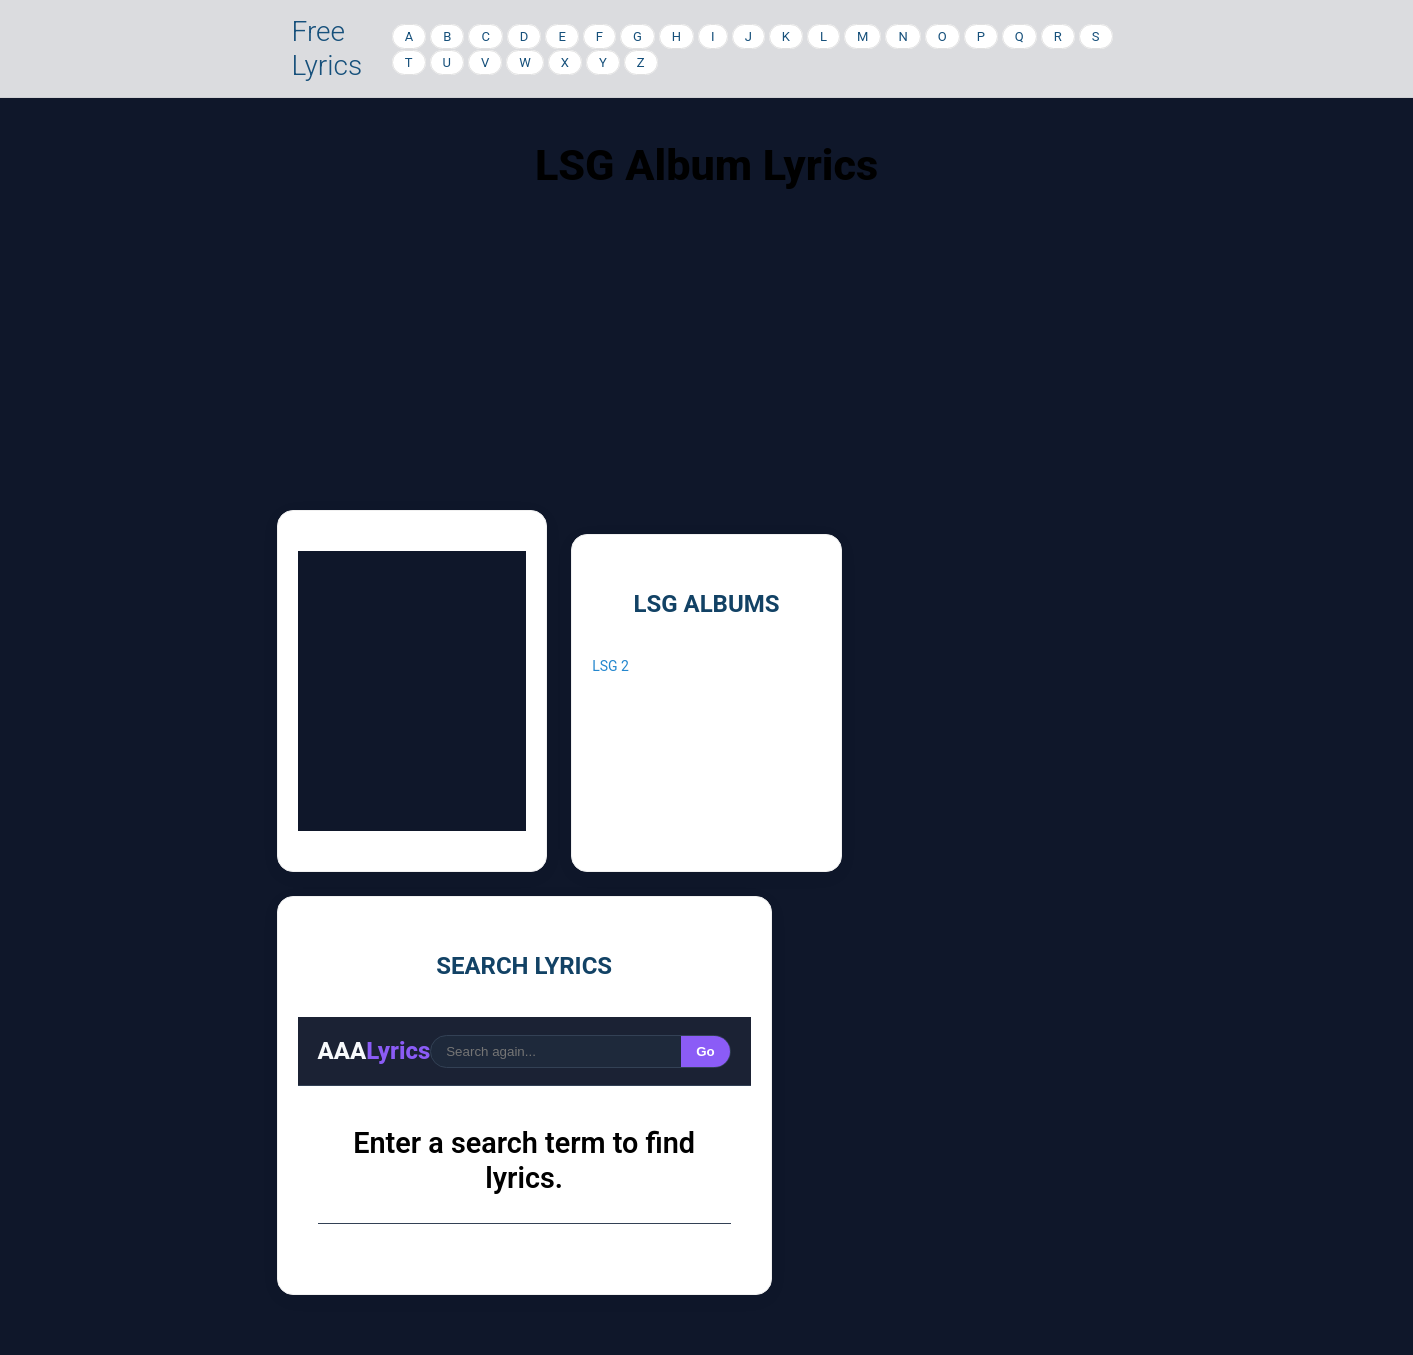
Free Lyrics (327, 48)
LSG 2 (610, 666)
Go (705, 1051)
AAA (374, 1051)
